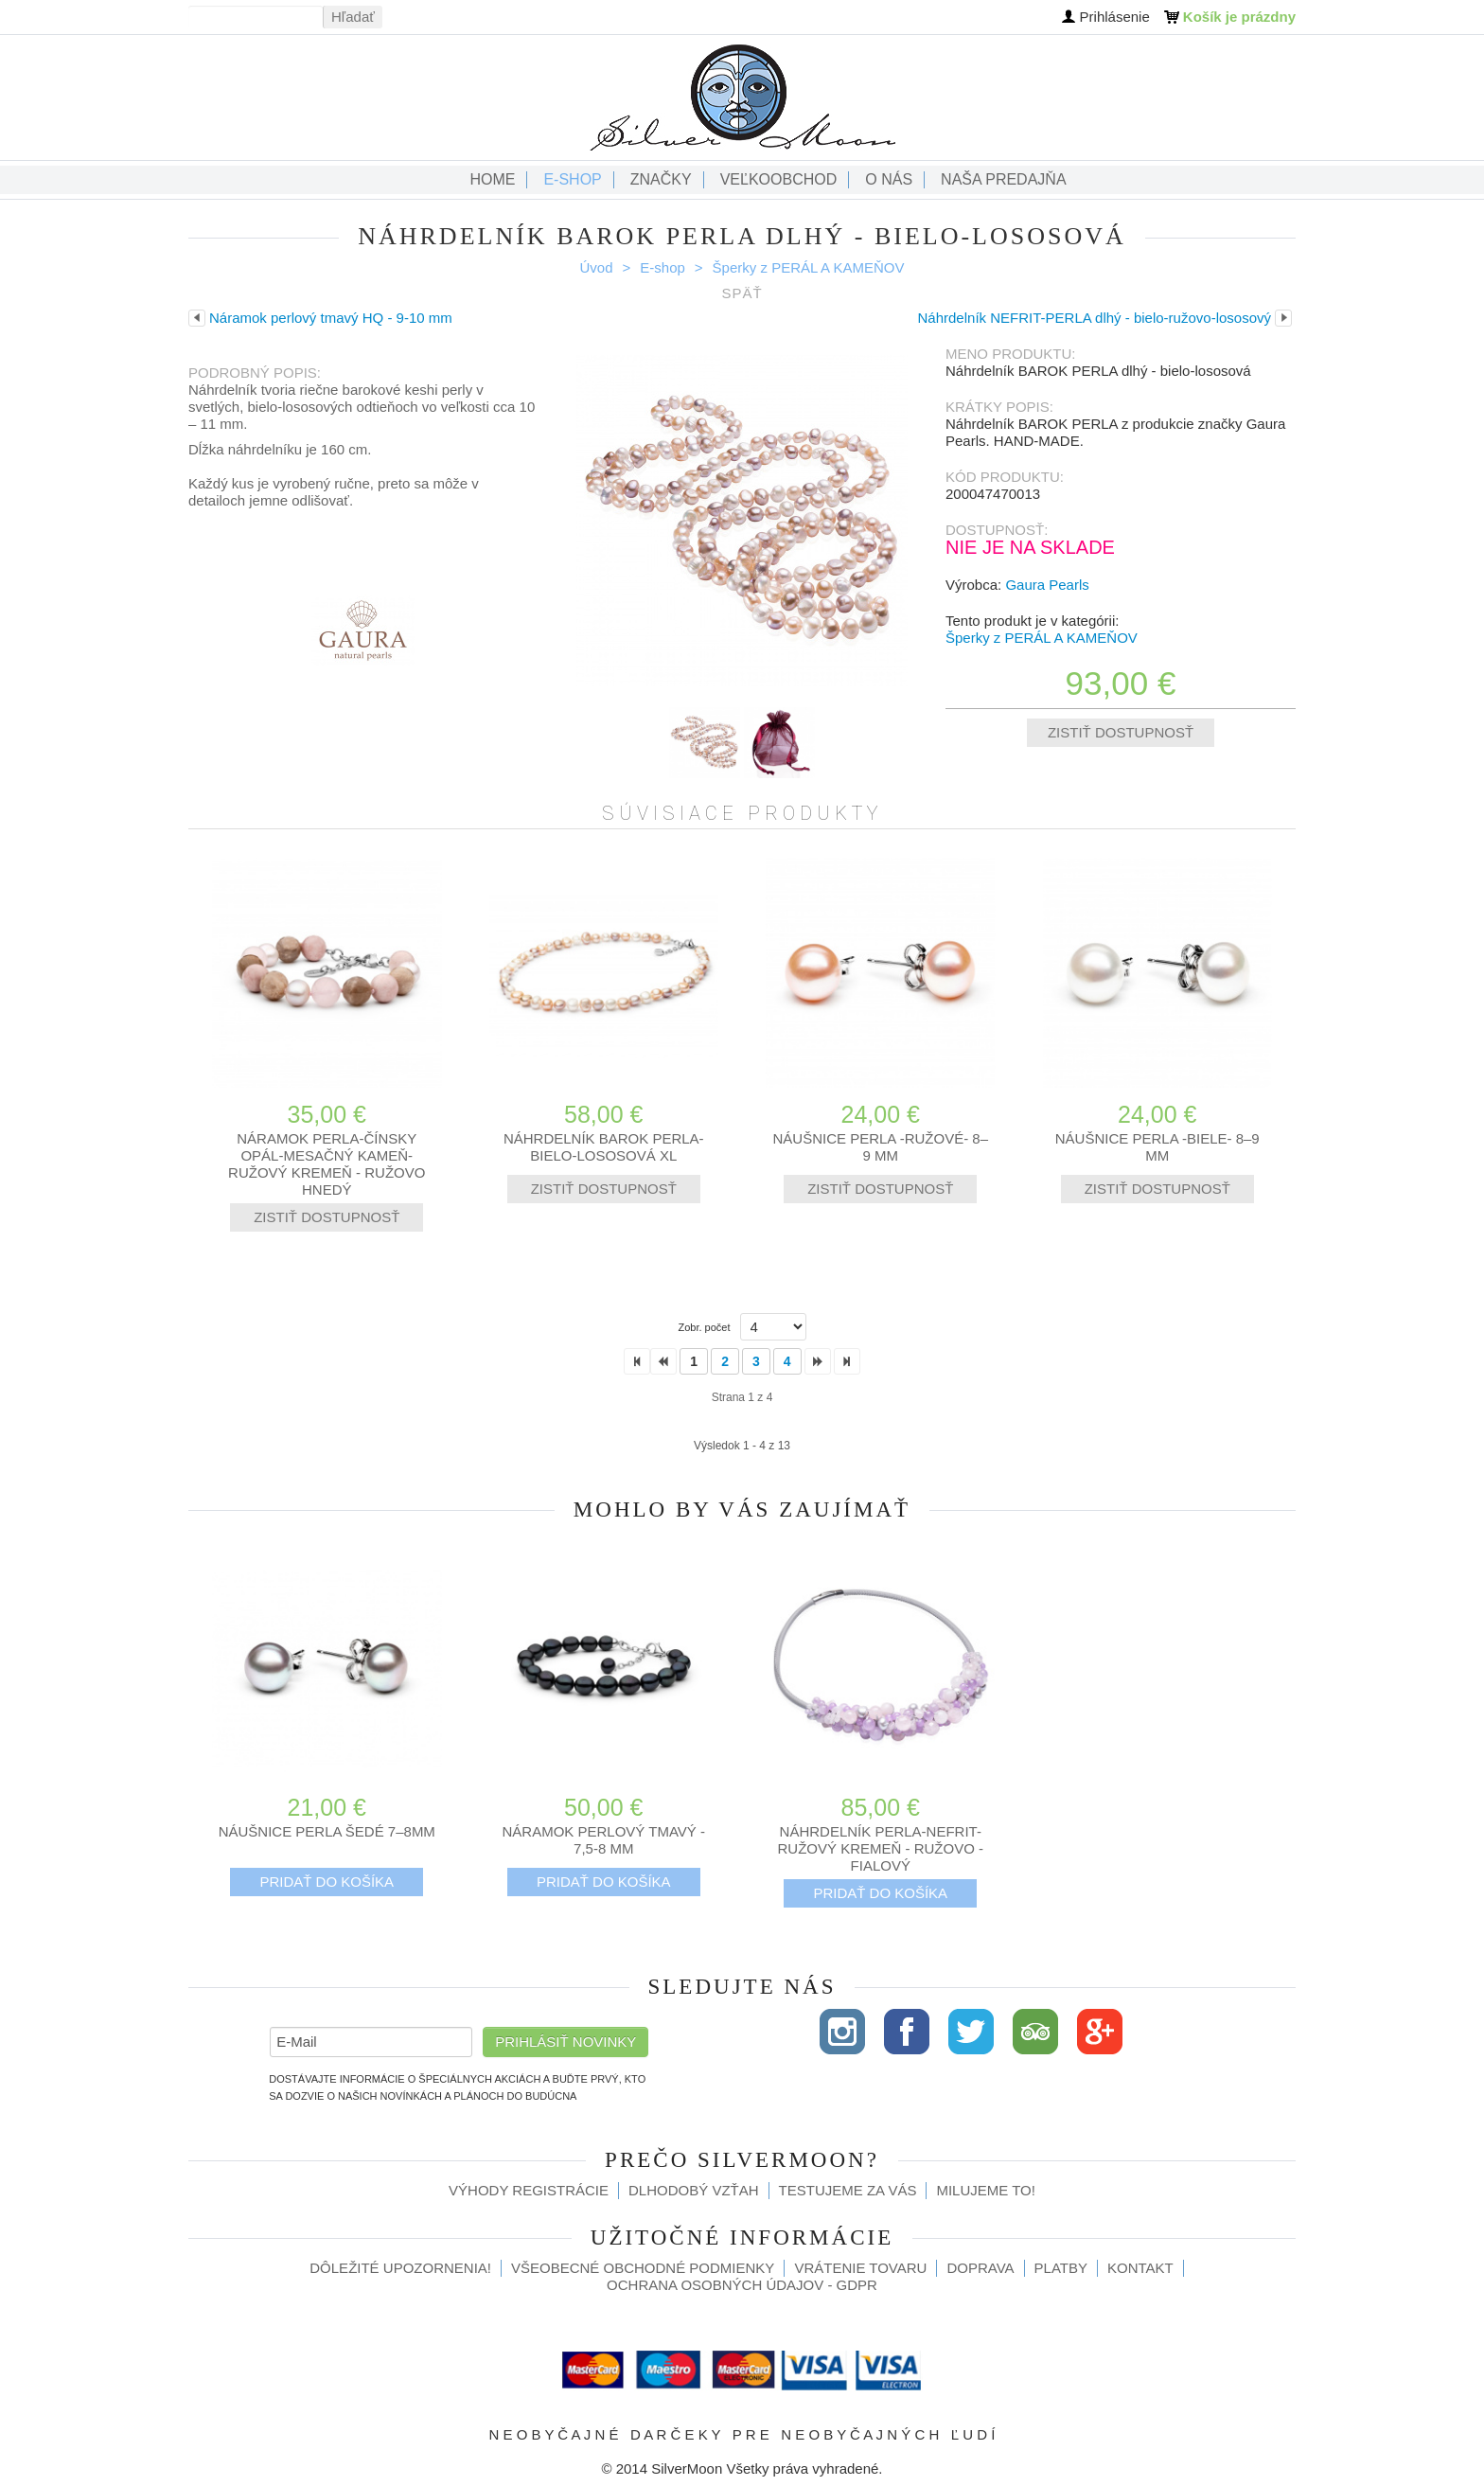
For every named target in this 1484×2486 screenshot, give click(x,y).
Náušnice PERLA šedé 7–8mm (327, 1831)
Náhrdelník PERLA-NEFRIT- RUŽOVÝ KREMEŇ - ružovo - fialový (880, 1848)
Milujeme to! (985, 2190)
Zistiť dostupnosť (1120, 732)
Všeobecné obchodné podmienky (642, 2268)
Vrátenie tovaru (860, 2268)
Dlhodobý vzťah (693, 2190)
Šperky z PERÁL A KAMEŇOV (809, 267)
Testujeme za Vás (848, 2190)
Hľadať (353, 17)
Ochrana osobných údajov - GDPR (742, 2285)
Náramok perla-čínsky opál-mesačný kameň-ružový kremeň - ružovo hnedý (326, 1164)
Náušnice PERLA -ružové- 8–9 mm (880, 1146)
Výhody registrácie (529, 2190)
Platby (1060, 2268)
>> (847, 1361)
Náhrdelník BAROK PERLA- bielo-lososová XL (604, 1146)
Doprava (980, 2268)
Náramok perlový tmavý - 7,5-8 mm (604, 1839)
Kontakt (1140, 2268)
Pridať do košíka (326, 1881)
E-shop (662, 267)
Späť (741, 293)
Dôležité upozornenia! (400, 2268)
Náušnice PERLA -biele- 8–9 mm (1157, 1146)
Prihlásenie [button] (1115, 17)
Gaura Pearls (1046, 585)
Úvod (596, 267)
